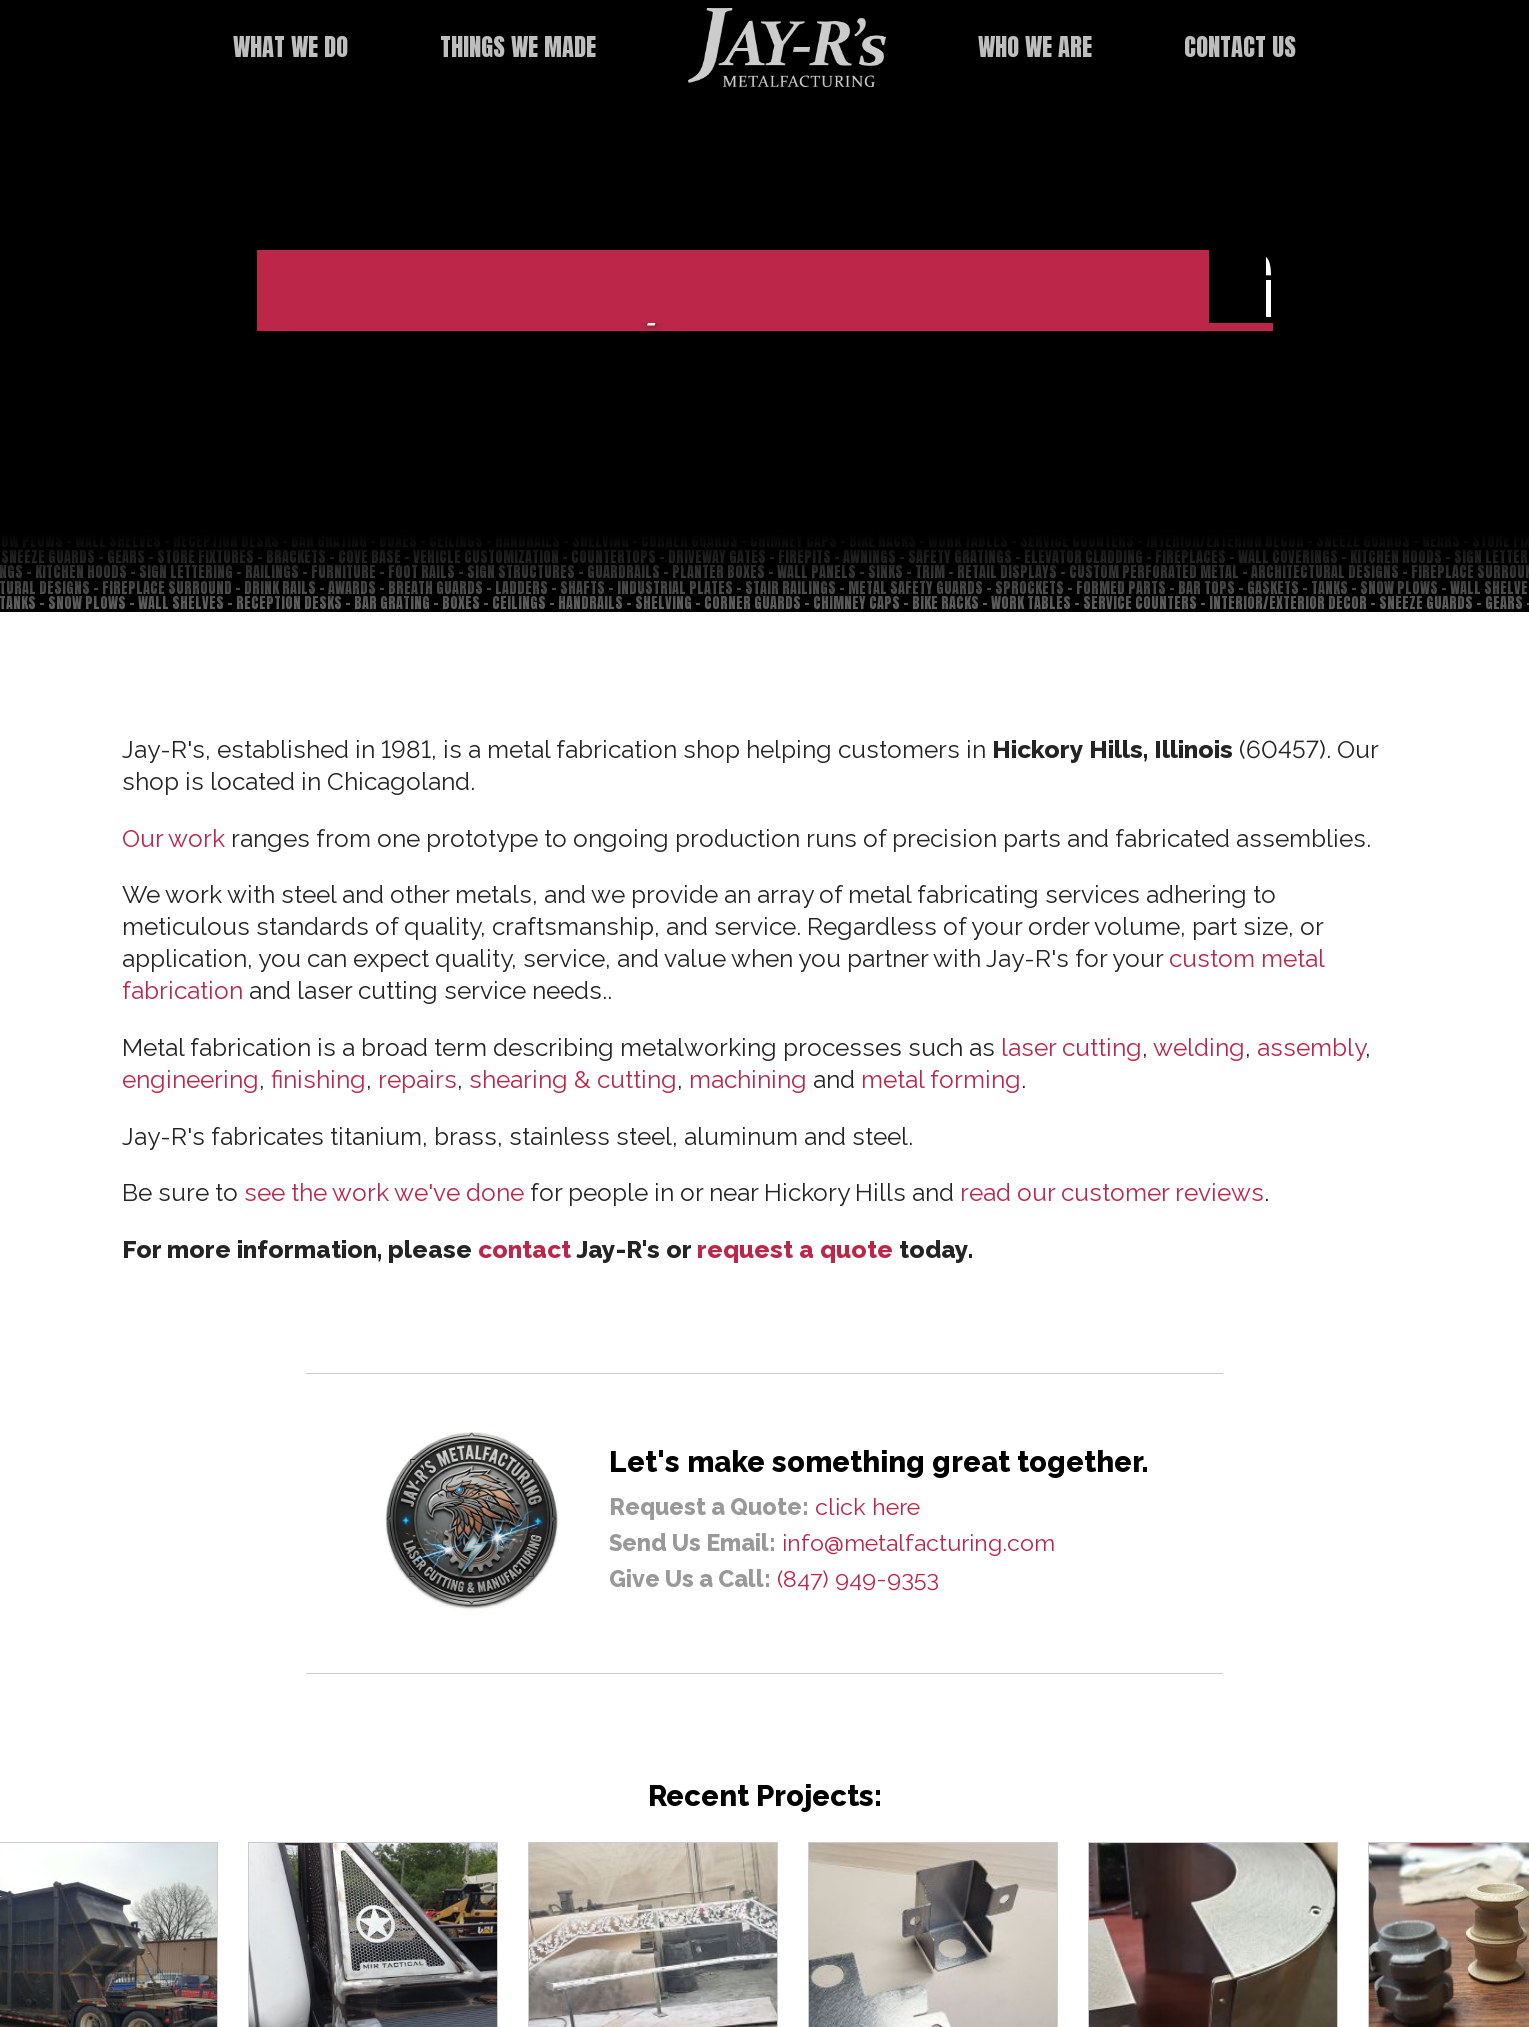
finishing (318, 1079)
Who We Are (1035, 46)
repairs (417, 1079)
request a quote (795, 1249)
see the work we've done (384, 1192)
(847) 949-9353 (858, 1578)
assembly (1311, 1047)
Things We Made (518, 46)
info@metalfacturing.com (918, 1542)
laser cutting (1071, 1047)
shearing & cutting (573, 1079)
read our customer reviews (1112, 1192)
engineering (190, 1079)
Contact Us (1240, 46)
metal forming (941, 1079)
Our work (173, 838)
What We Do (290, 46)
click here (867, 1506)
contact (524, 1249)
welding (1199, 1047)
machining (748, 1079)
